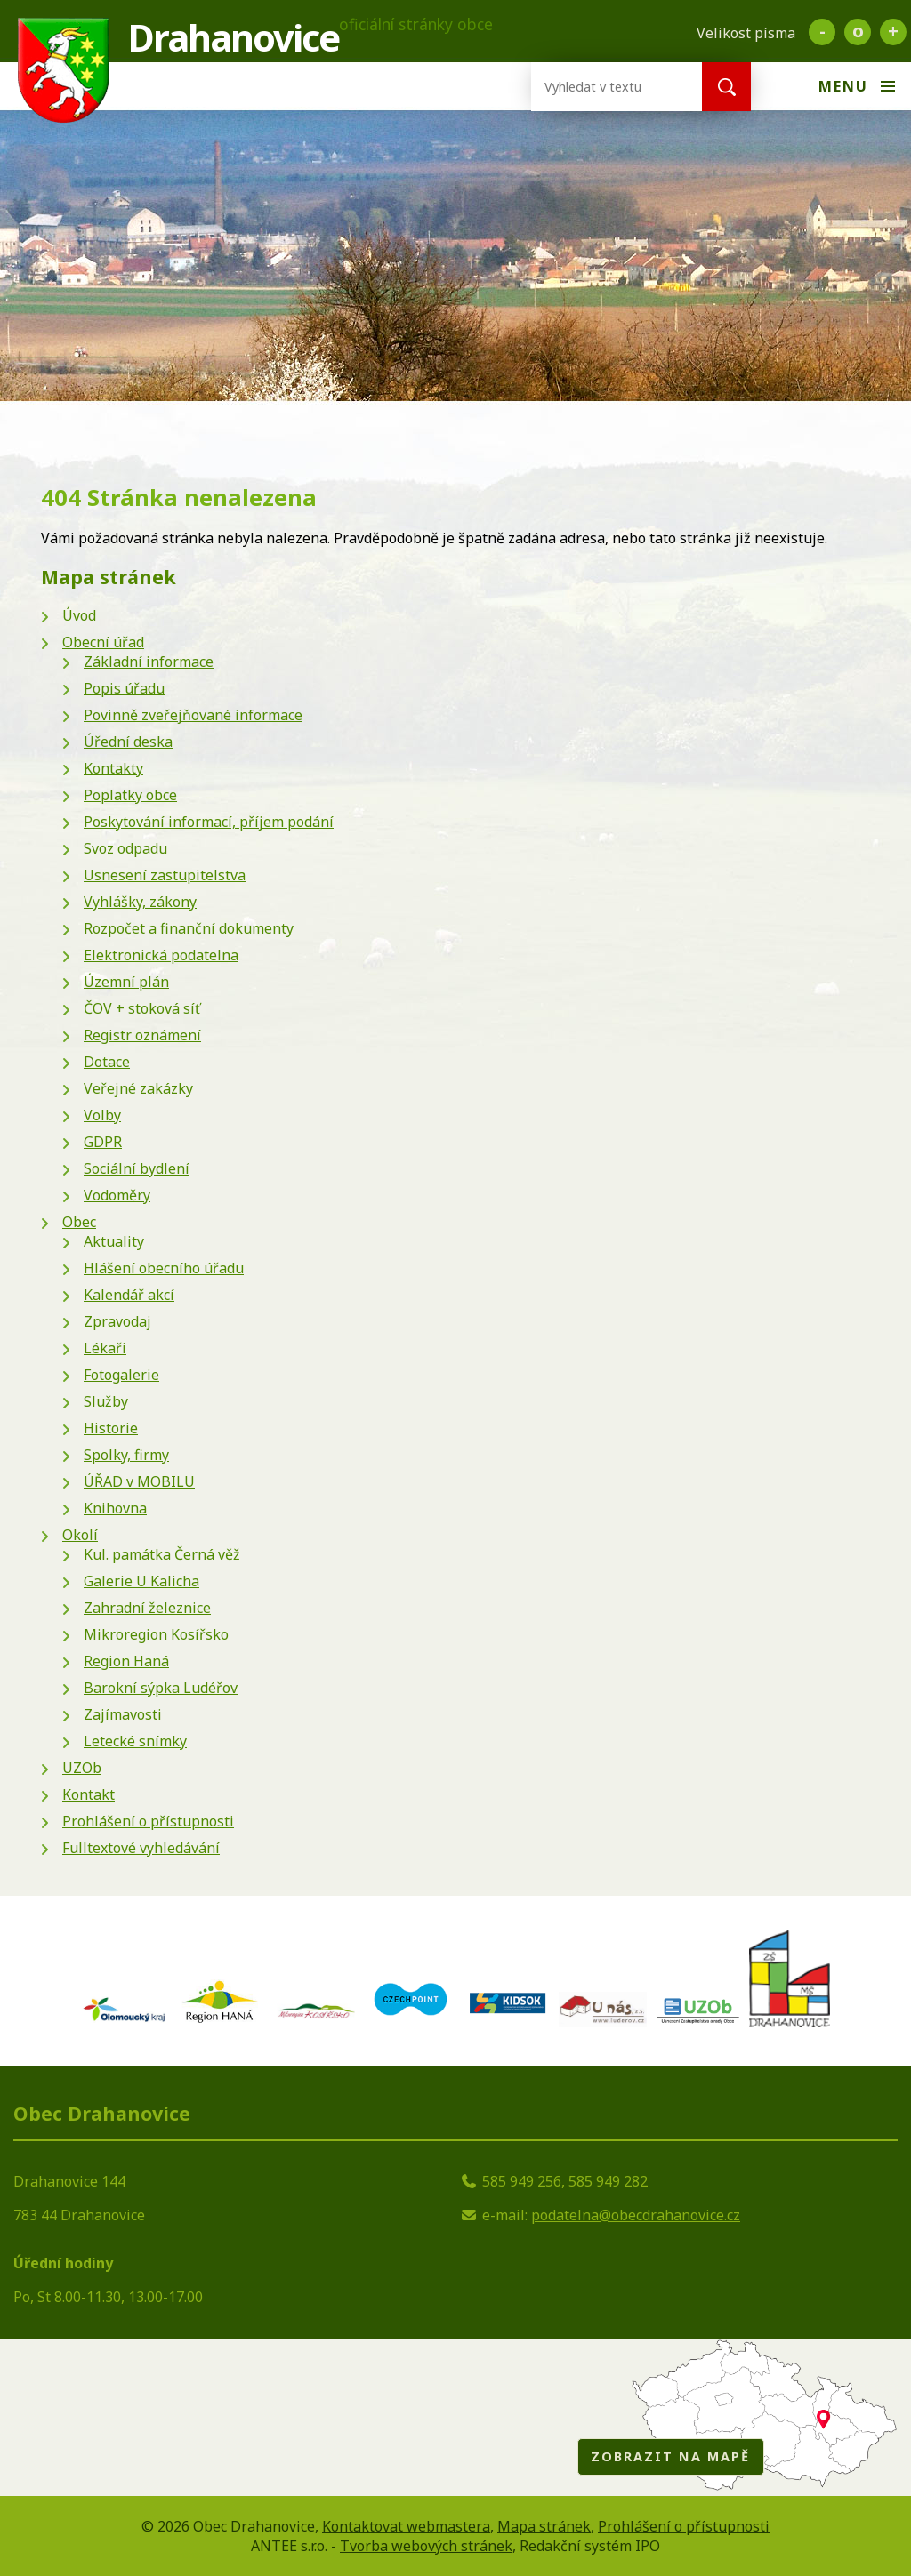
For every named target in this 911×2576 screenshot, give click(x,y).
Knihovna (115, 1508)
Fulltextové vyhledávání (141, 1848)
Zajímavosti (123, 1714)
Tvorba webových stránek (426, 2546)
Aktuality (114, 1241)
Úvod (79, 615)
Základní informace (149, 661)
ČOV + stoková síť (142, 1008)
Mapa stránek (544, 2526)
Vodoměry (117, 1195)
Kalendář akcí (129, 1294)
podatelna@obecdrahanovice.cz (635, 2215)
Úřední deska (128, 741)
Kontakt (88, 1794)
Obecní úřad (103, 642)
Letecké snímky (135, 1741)
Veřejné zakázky (138, 1088)
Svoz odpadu (125, 848)
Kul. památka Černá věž (162, 1554)
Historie (111, 1428)
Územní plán (126, 981)
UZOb (81, 1768)
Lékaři (105, 1348)
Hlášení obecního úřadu (164, 1268)
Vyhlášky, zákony (140, 901)
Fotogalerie (121, 1374)
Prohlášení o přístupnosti (148, 1821)
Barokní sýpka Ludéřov (161, 1687)
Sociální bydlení (136, 1168)
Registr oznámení (142, 1035)
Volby (102, 1115)
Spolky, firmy (126, 1455)
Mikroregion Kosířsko (156, 1634)
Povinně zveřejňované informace (193, 715)
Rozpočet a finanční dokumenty (189, 928)
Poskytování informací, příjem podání (209, 821)
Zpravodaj (117, 1321)
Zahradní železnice (147, 1607)
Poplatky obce (130, 795)
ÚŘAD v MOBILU (139, 1481)
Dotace (107, 1061)
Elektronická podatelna (161, 955)
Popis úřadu (124, 688)
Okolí (80, 1535)
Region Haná (126, 1661)
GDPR (103, 1142)
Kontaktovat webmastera (406, 2526)
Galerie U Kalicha (141, 1581)
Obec (79, 1222)
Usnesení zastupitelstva (165, 875)
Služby (106, 1401)
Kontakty (113, 768)
